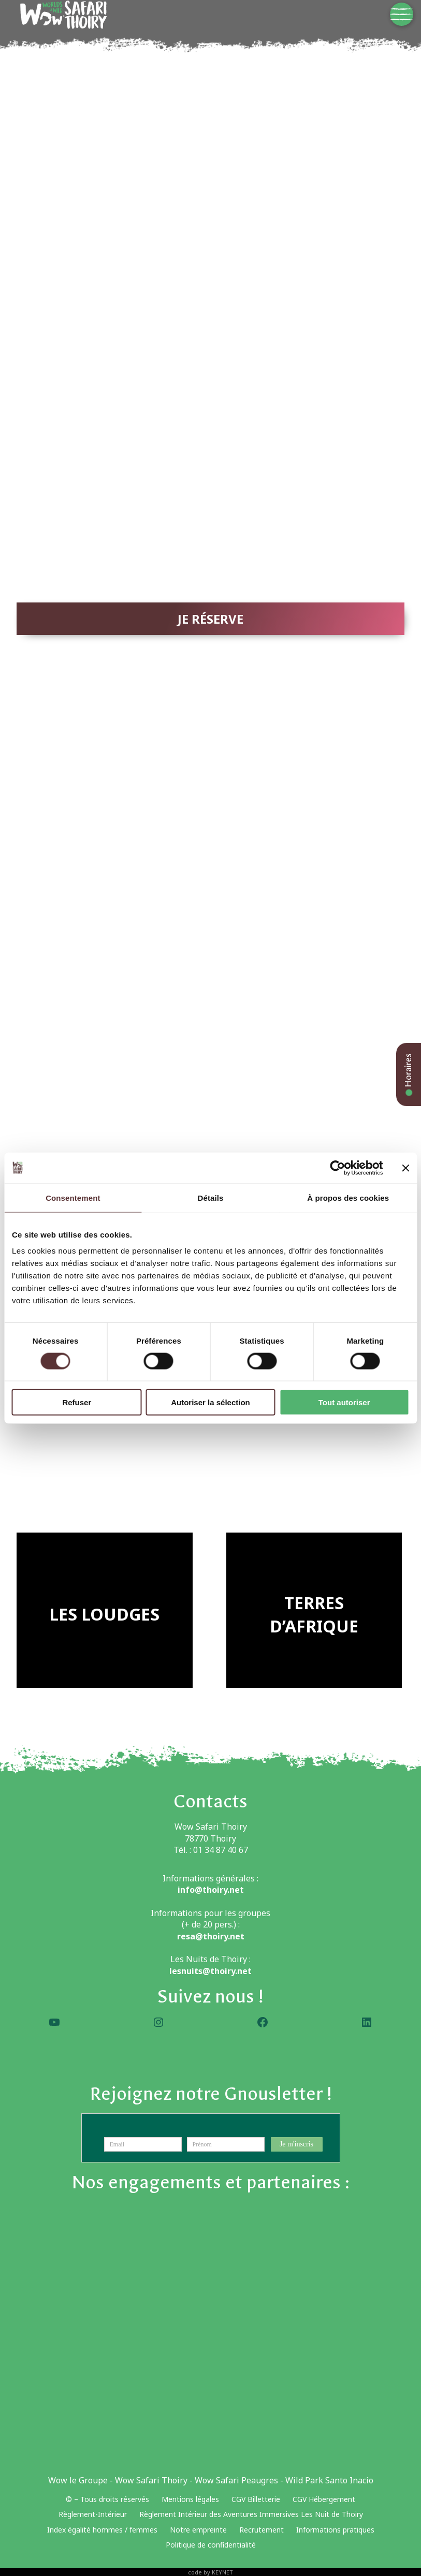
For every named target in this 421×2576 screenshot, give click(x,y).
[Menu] (401, 14)
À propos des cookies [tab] (348, 1197)
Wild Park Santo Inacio (329, 2480)
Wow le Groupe (78, 2480)
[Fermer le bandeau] (405, 1167)
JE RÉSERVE (210, 618)
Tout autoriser (344, 1402)
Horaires (408, 1074)
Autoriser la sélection (210, 1402)
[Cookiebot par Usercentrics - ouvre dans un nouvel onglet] (337, 1167)
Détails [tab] (211, 1197)
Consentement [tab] (73, 1197)
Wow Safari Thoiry (151, 2480)
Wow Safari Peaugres (236, 2480)
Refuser (76, 1402)
